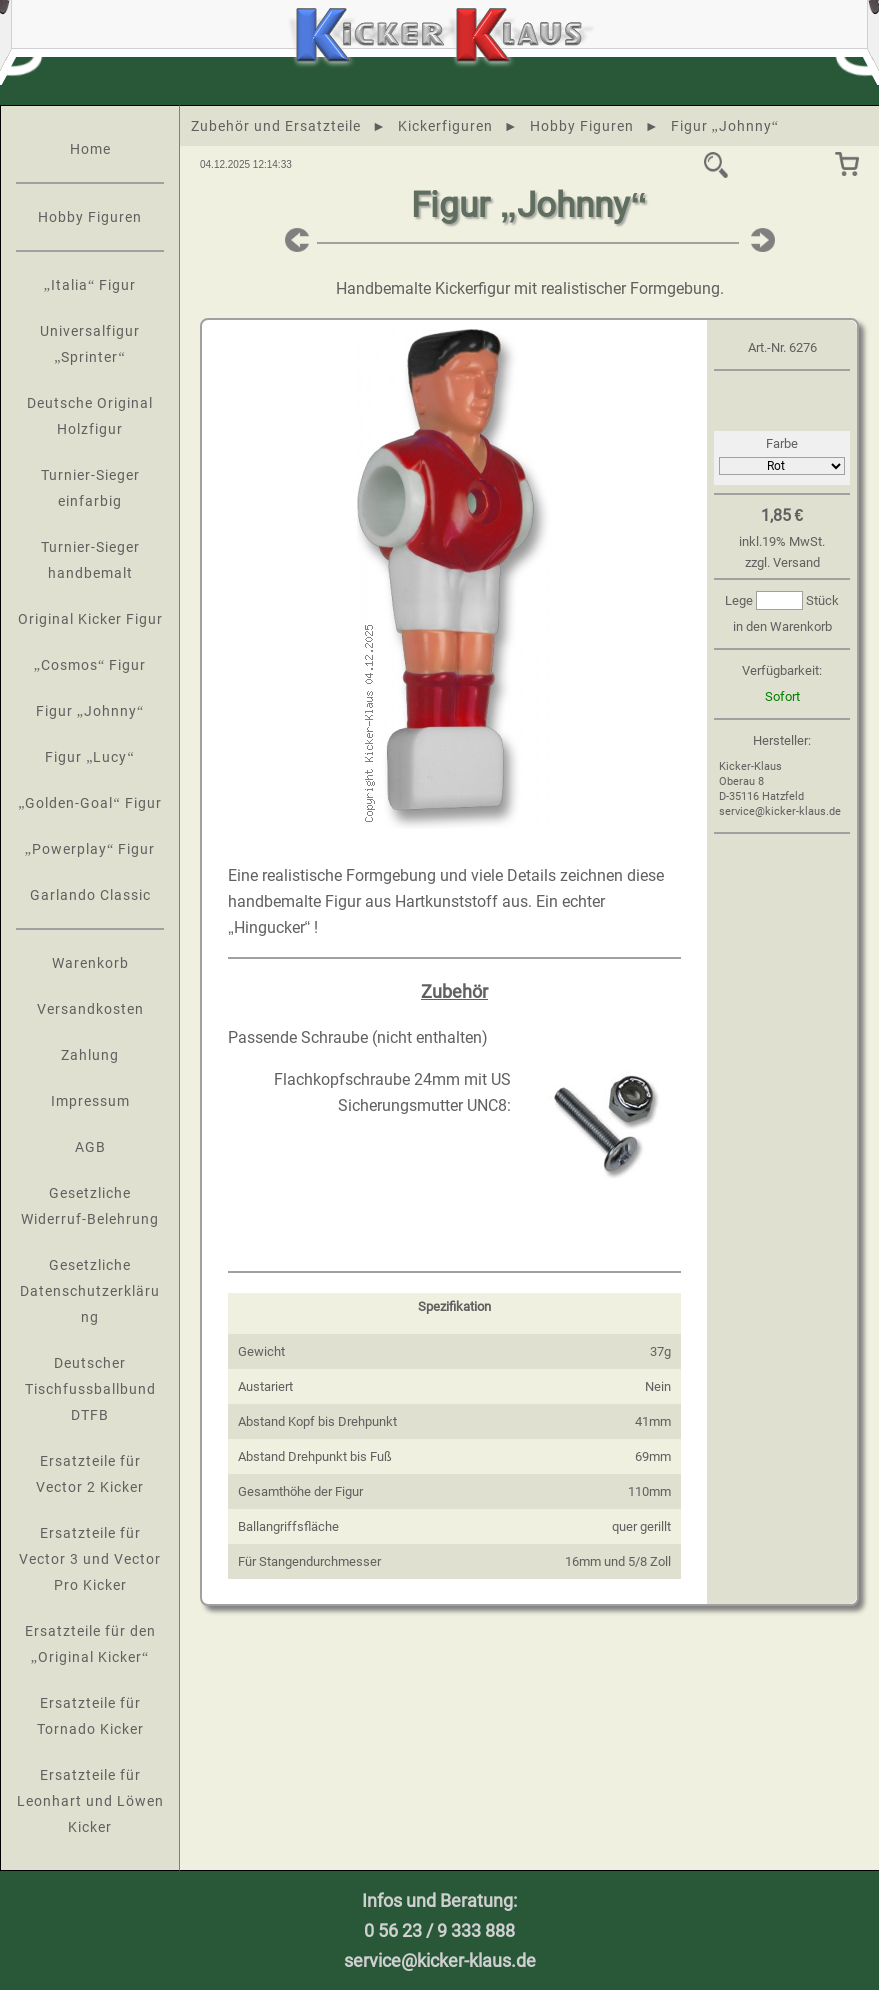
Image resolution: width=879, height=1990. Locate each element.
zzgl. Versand (782, 562)
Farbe (782, 443)
